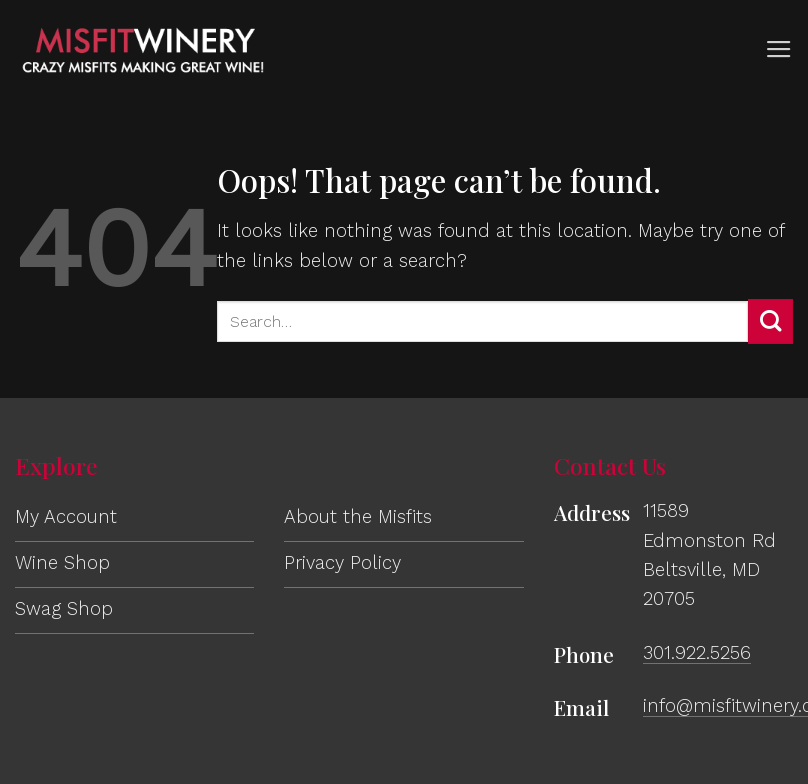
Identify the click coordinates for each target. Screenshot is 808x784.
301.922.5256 (697, 652)
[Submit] (770, 321)
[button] (779, 50)
